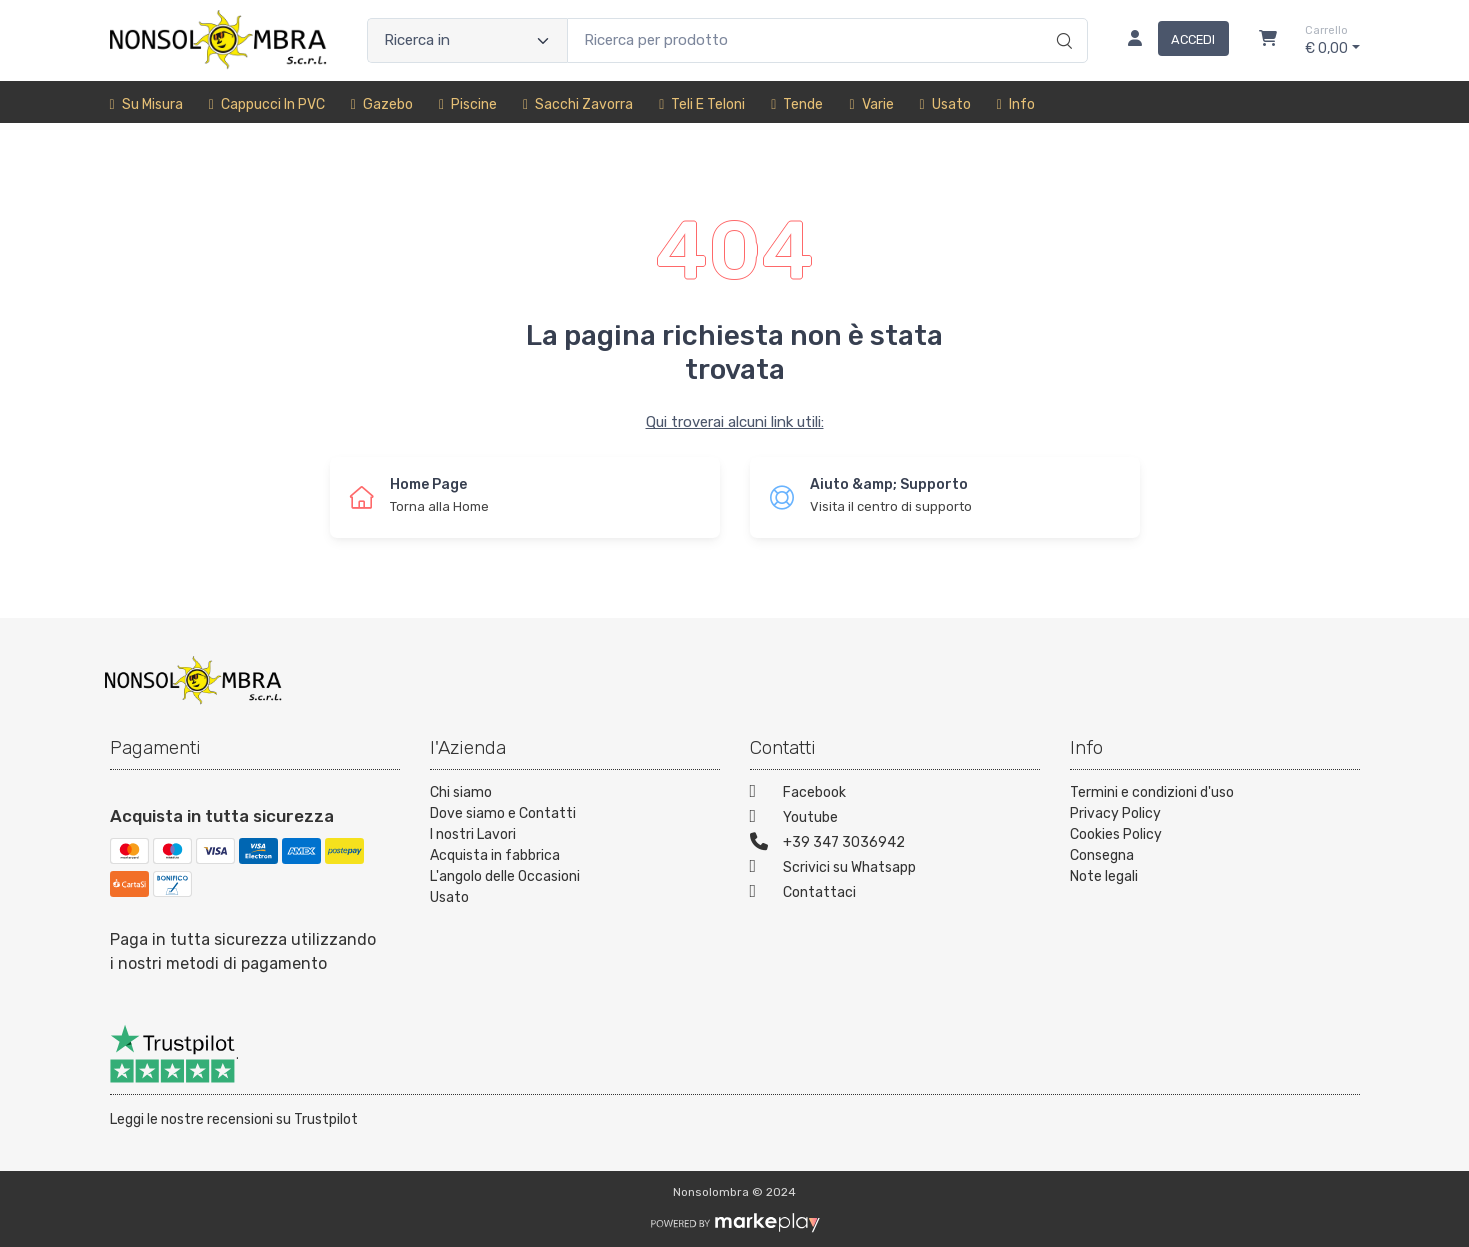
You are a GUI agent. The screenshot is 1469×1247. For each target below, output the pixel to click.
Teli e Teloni (702, 104)
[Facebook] (895, 794)
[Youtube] (895, 819)
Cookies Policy (1116, 834)
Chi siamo (461, 792)
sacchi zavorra (578, 104)
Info (1016, 104)
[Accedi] (1170, 41)
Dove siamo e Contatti (503, 813)
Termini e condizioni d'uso (1152, 792)
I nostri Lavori (473, 834)
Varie (871, 104)
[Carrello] (1268, 41)
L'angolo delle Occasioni (505, 876)
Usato (945, 104)
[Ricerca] (1061, 20)
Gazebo (382, 104)
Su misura (146, 104)
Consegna (1102, 855)
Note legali (1104, 876)
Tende (797, 104)
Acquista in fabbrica (495, 855)
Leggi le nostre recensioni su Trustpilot (234, 1119)
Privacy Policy (1115, 813)
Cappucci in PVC (267, 104)
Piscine (468, 104)
